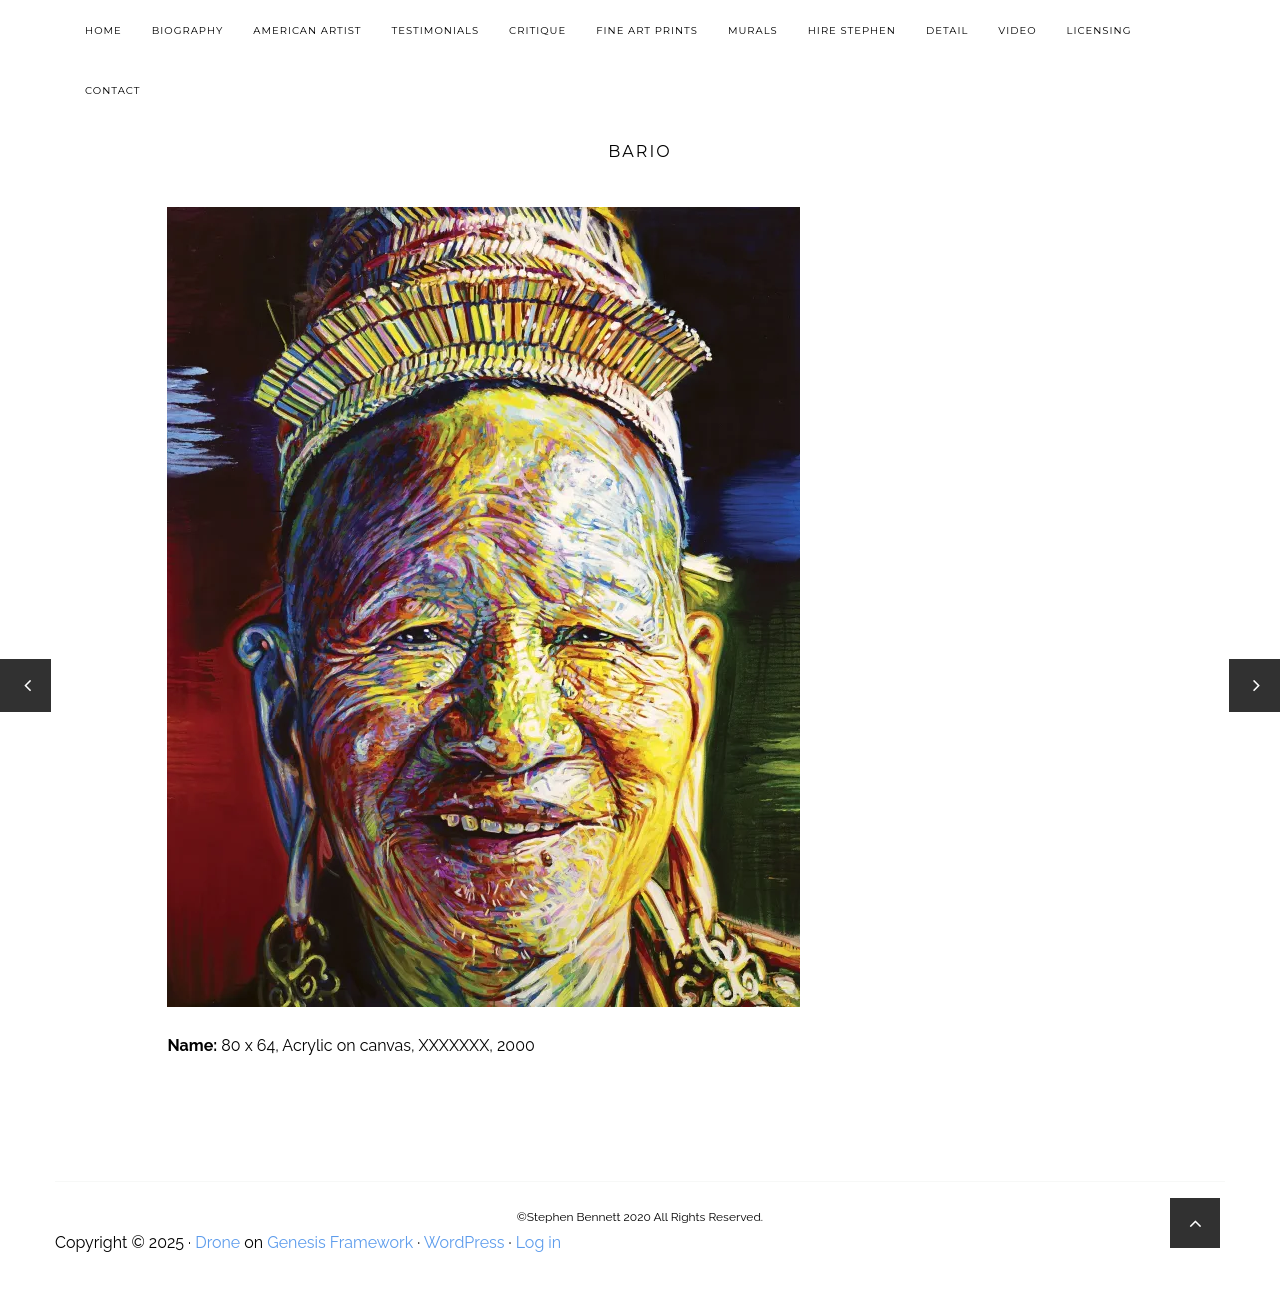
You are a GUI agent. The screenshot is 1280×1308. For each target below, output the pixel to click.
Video (1017, 30)
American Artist (307, 30)
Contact (112, 90)
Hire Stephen (852, 30)
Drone (217, 1242)
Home (103, 30)
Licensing (1099, 30)
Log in (538, 1242)
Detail (947, 30)
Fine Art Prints (647, 30)
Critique (537, 30)
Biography (188, 30)
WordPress (464, 1242)
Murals (753, 30)
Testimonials (435, 30)
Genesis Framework (340, 1242)
